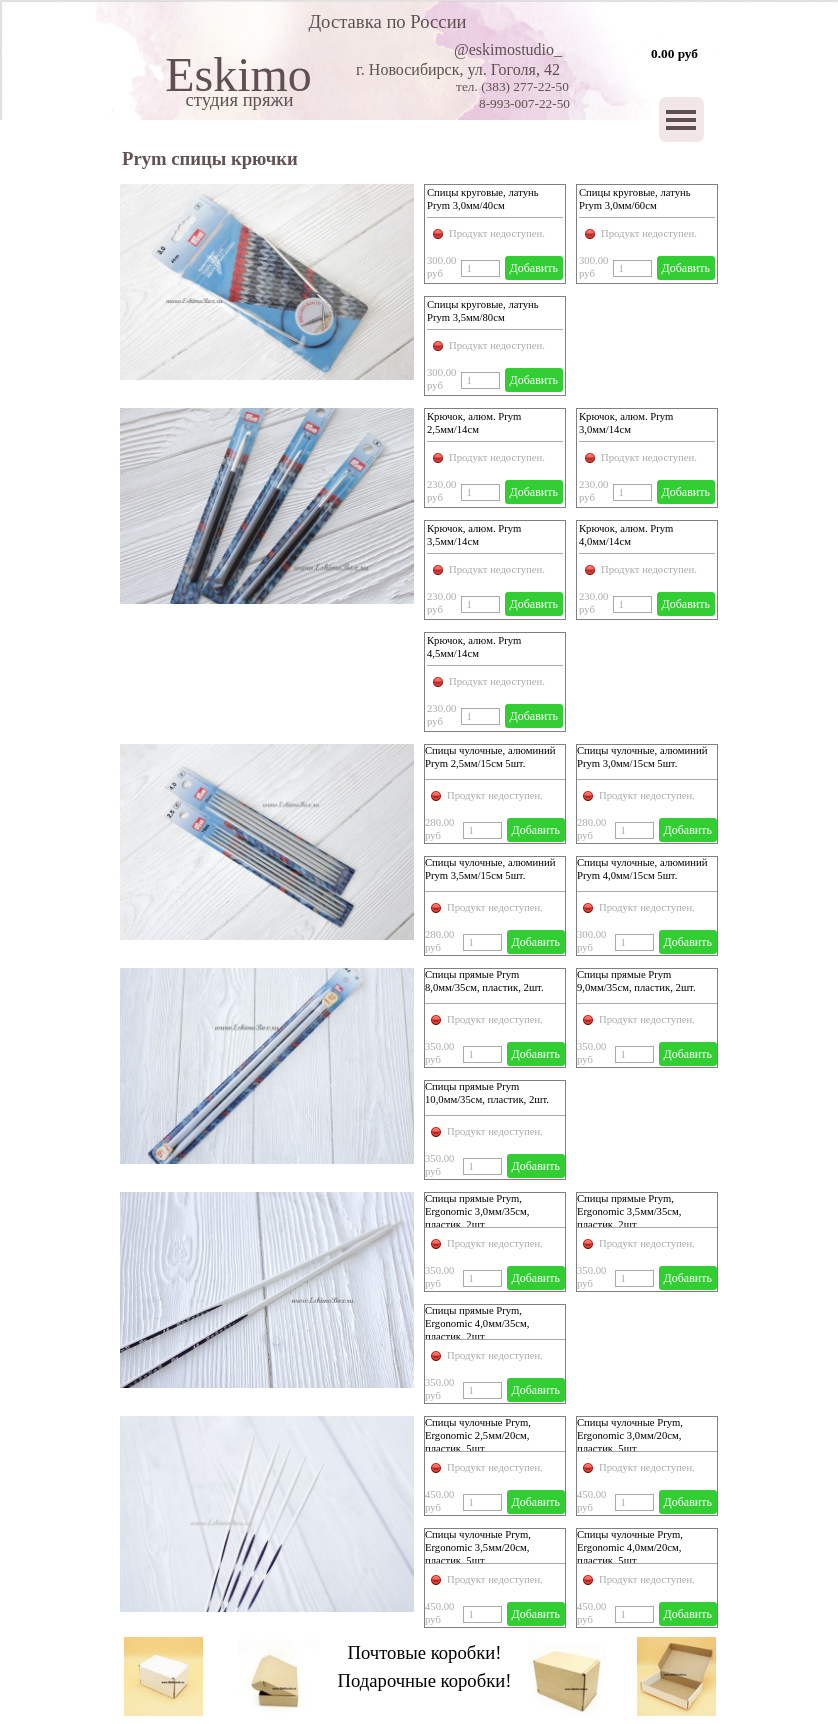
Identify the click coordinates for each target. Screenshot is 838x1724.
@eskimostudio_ (508, 49)
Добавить (534, 268)
